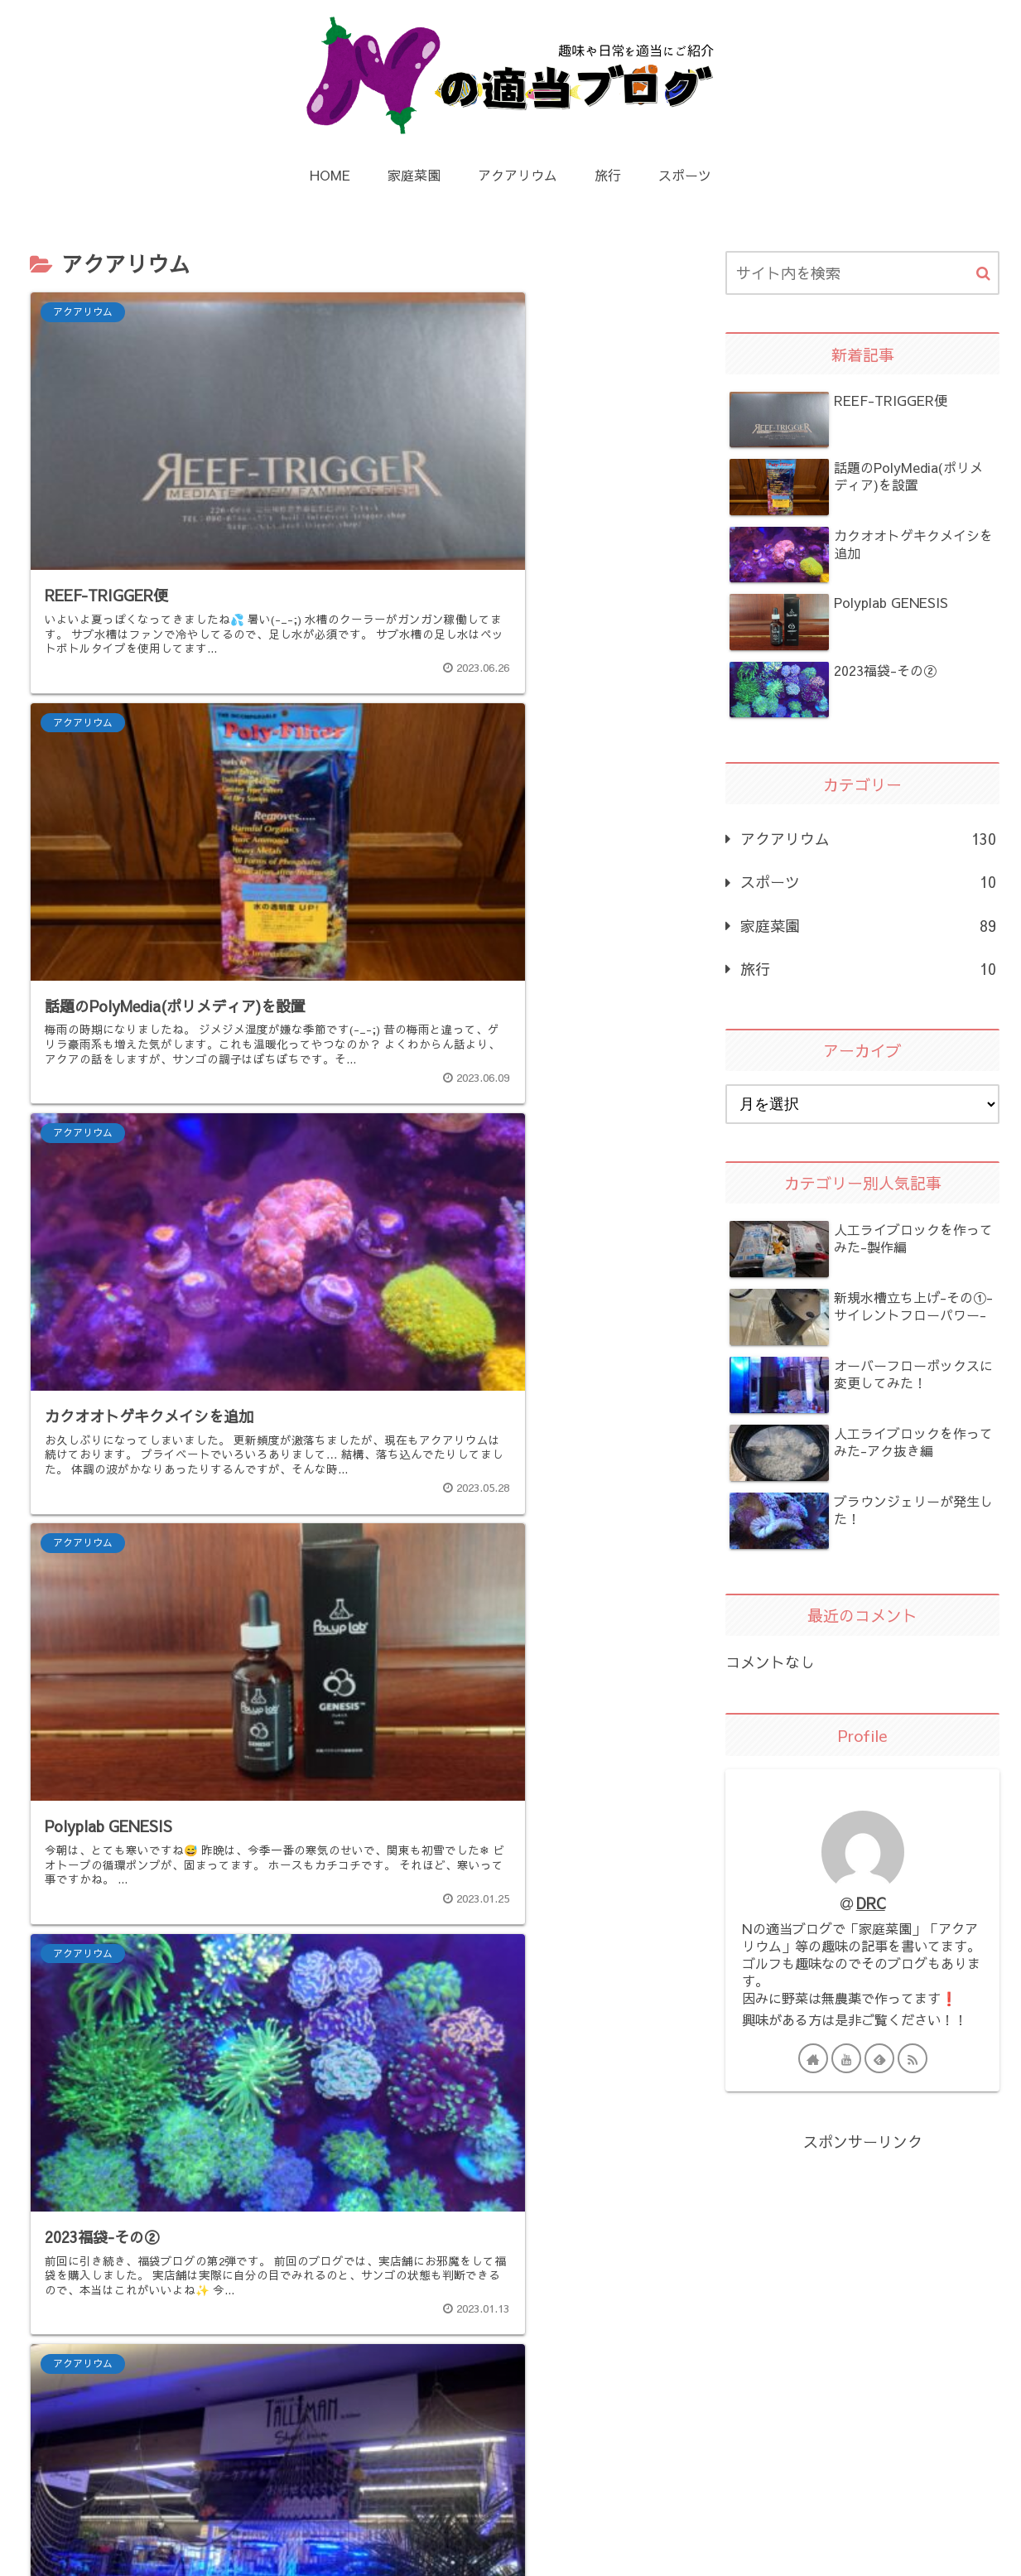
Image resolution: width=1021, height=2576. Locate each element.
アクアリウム (868, 839)
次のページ (349, 2337)
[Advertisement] (349, 2176)
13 (416, 2395)
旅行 (868, 969)
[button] (983, 273)
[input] (862, 273)
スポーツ (868, 882)
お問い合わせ (640, 2526)
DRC (870, 1903)
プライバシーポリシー (493, 2526)
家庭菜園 (868, 926)
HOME (364, 2526)
